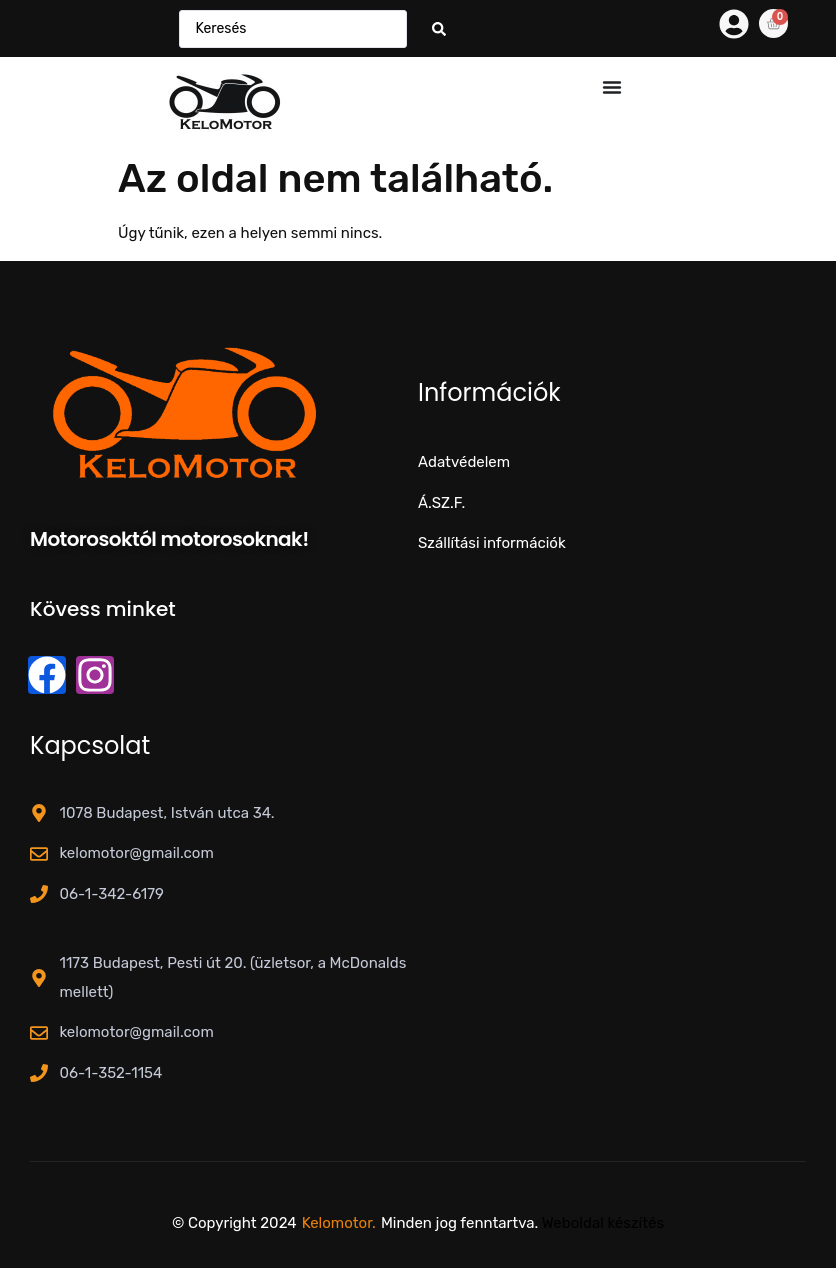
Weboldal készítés (603, 1223)
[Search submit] (439, 29)
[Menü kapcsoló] (612, 87)
